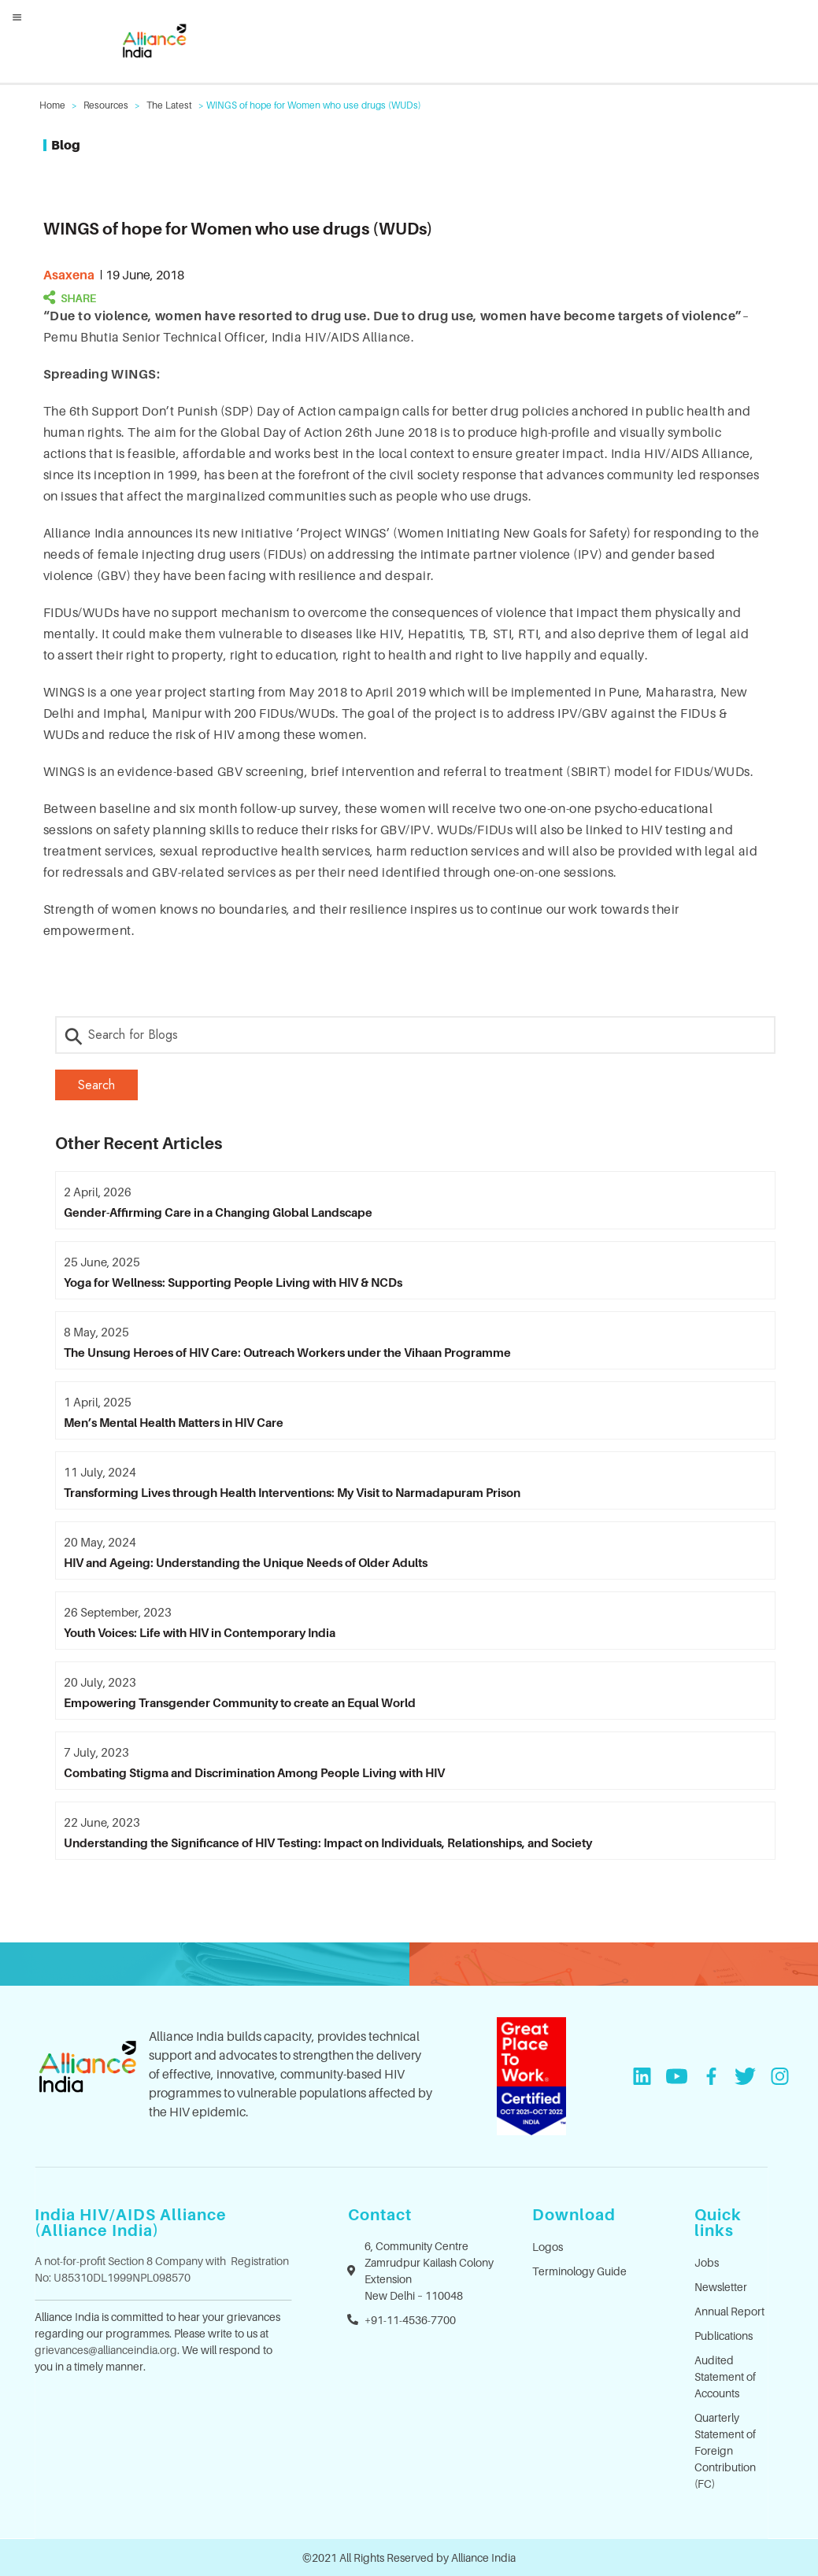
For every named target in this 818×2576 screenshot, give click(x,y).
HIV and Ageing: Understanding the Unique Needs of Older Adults (246, 1562)
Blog (65, 145)
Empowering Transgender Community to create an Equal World (240, 1702)
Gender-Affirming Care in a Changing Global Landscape (218, 1212)
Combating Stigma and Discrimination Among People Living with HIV (254, 1772)
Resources (105, 105)
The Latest (169, 105)
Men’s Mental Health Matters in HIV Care (173, 1422)
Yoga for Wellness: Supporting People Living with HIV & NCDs (233, 1282)
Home (52, 105)
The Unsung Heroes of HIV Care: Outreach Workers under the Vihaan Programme (287, 1352)
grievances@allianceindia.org (106, 2349)
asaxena (68, 275)
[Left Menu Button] (16, 17)
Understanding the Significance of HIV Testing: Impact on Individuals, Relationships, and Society (328, 1842)
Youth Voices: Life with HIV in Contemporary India (199, 1632)
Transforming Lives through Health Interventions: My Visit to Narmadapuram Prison (292, 1492)
